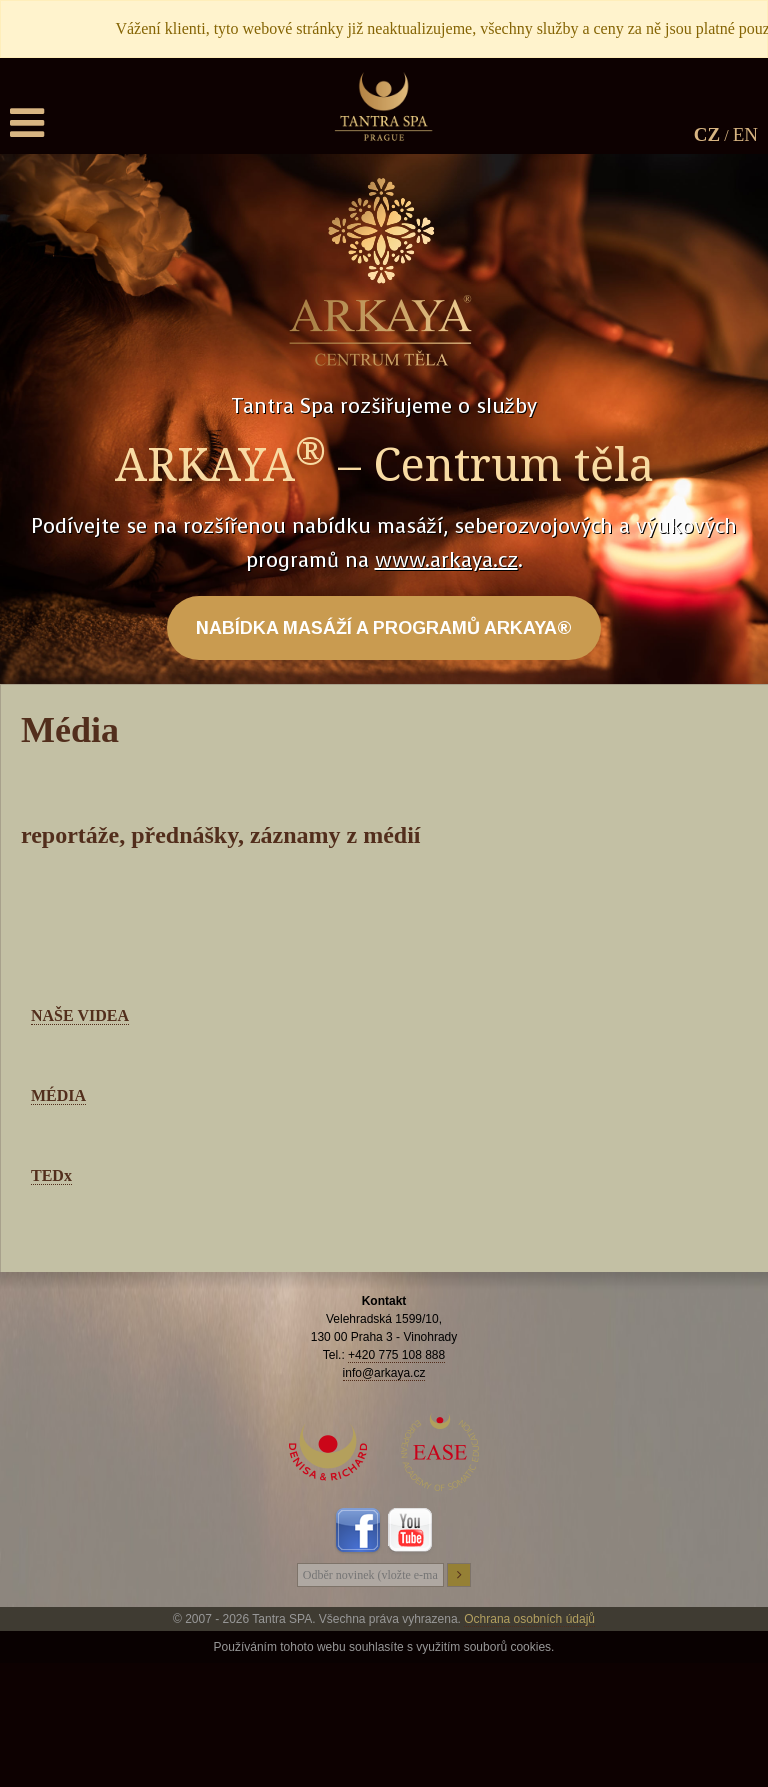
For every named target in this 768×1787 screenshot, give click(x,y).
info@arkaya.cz (384, 1373)
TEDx (51, 1175)
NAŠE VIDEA (80, 1015)
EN (745, 134)
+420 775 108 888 (396, 1355)
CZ (707, 134)
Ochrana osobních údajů (529, 1619)
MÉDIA (58, 1095)
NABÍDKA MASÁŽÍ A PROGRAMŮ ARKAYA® (384, 628)
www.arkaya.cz (446, 560)
